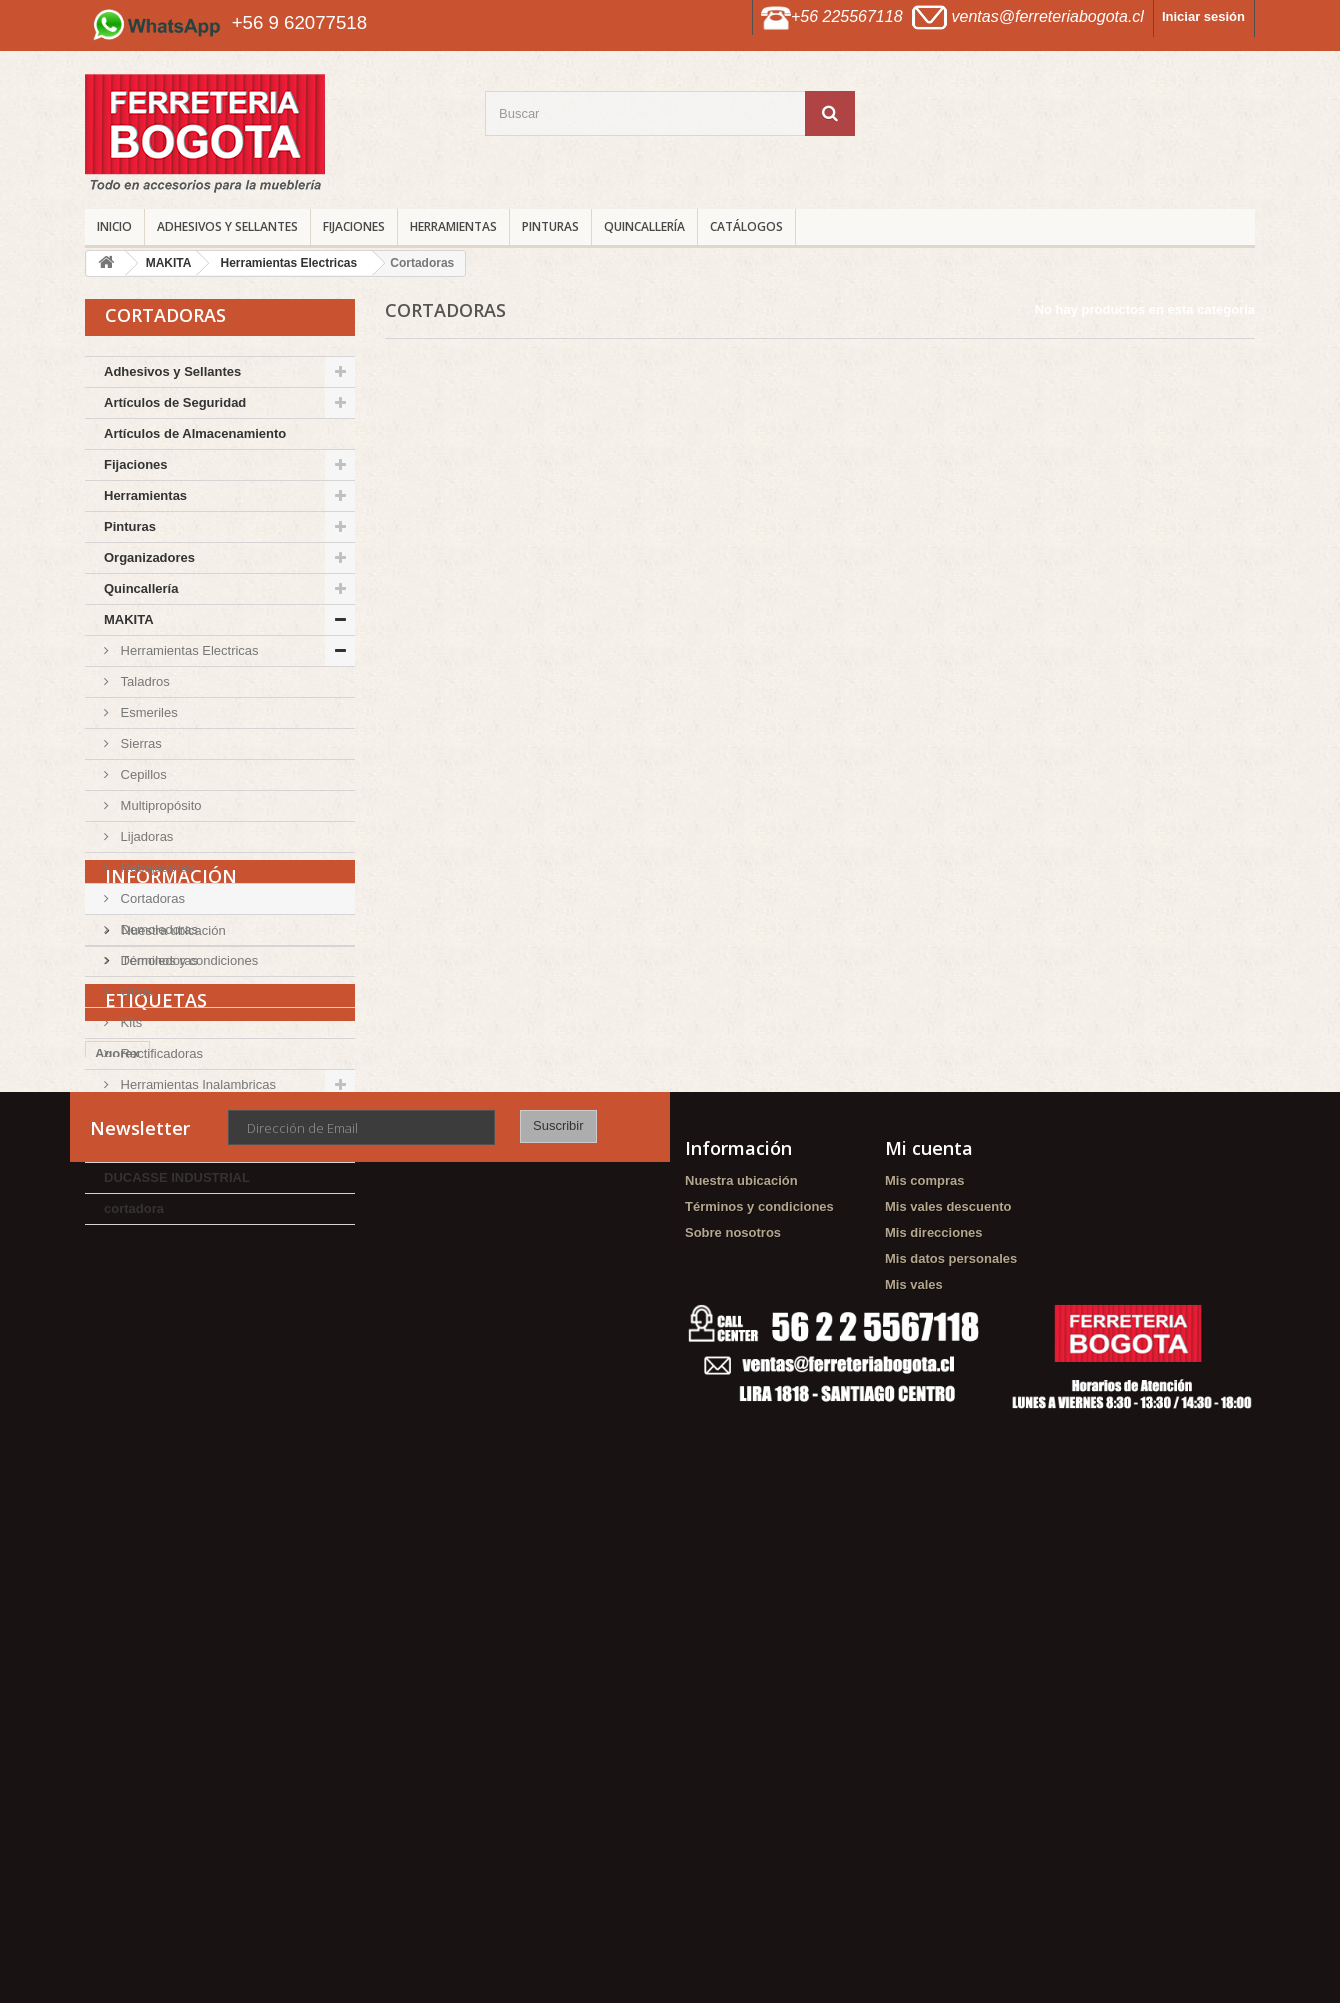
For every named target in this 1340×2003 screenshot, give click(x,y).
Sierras (139, 743)
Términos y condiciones (188, 1347)
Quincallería (644, 226)
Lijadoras (145, 836)
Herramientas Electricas (188, 650)
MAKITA (129, 619)
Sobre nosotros (733, 1655)
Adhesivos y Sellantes (227, 226)
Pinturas (550, 226)
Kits (129, 1022)
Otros (134, 991)
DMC (119, 1146)
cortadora (134, 1208)
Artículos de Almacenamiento (195, 433)
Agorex (117, 1462)
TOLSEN (130, 1115)
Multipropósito (159, 805)
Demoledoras (157, 929)
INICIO (114, 226)
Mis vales (914, 1707)
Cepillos (142, 774)
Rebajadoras (155, 867)
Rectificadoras (160, 1053)
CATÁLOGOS (746, 226)
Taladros (143, 681)
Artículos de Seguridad (175, 402)
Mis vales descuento (948, 1629)
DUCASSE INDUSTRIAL (177, 1177)
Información (171, 1271)
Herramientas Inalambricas (196, 1084)
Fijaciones (354, 226)
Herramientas (453, 226)
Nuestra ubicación (172, 1317)
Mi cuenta (929, 1571)
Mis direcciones (934, 1655)
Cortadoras (151, 898)
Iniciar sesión (1203, 16)
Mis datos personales (951, 1681)
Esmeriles (147, 712)
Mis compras (924, 1603)
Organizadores (149, 557)
